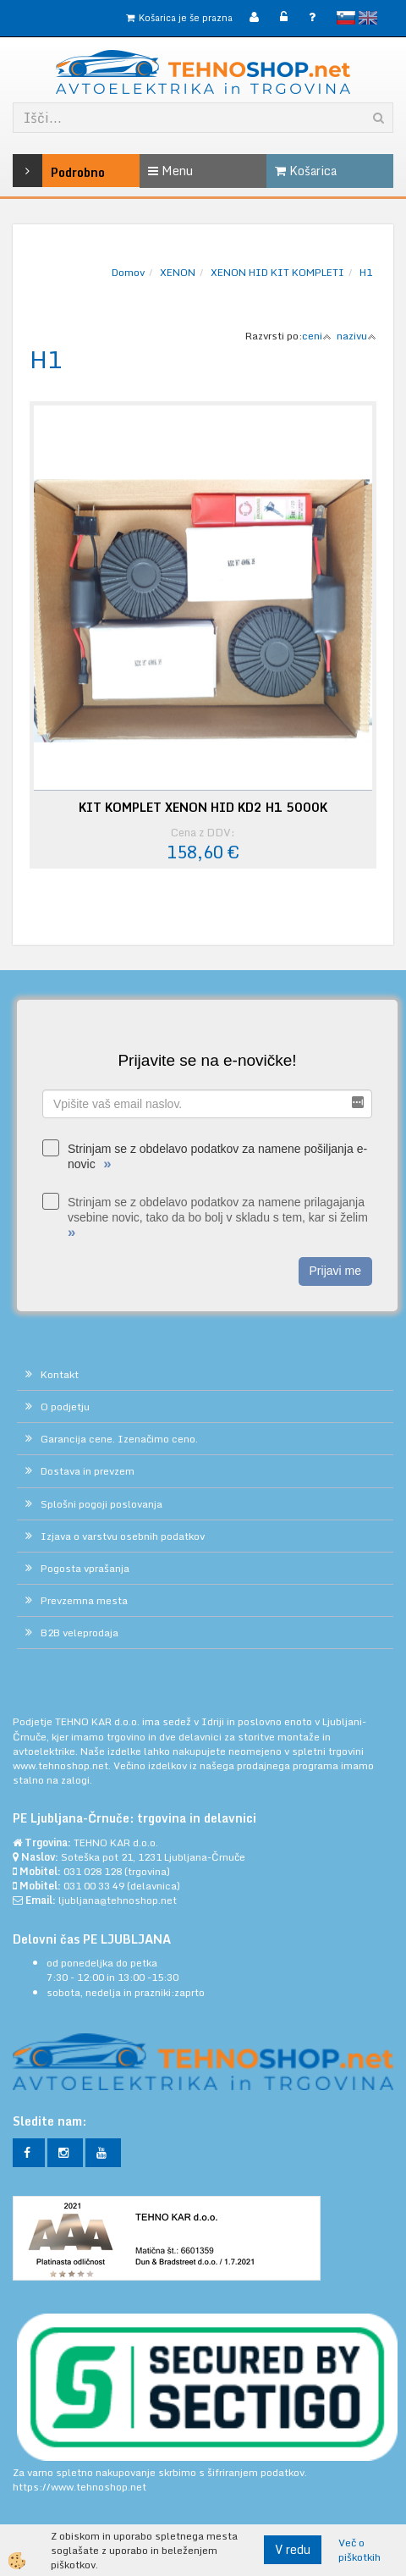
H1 (365, 272)
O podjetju (65, 1406)
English (368, 18)
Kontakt (60, 1374)
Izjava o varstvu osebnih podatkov (123, 1536)
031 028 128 (92, 1871)
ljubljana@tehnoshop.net (117, 1900)
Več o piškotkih (359, 2549)
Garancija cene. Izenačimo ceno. (119, 1439)
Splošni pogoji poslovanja (101, 1504)
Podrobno (38, 170)
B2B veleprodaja (79, 1632)
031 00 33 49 (93, 1886)
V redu (292, 2549)
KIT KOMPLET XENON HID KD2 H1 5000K (203, 807)
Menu (170, 170)
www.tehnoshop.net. (63, 1765)
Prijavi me (335, 1270)
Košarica (306, 170)
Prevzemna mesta (84, 1600)
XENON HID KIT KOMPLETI (277, 272)
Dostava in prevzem (87, 1471)
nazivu (356, 336)
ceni (317, 336)
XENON (177, 272)
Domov (128, 272)
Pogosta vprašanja (85, 1568)
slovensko (346, 18)
